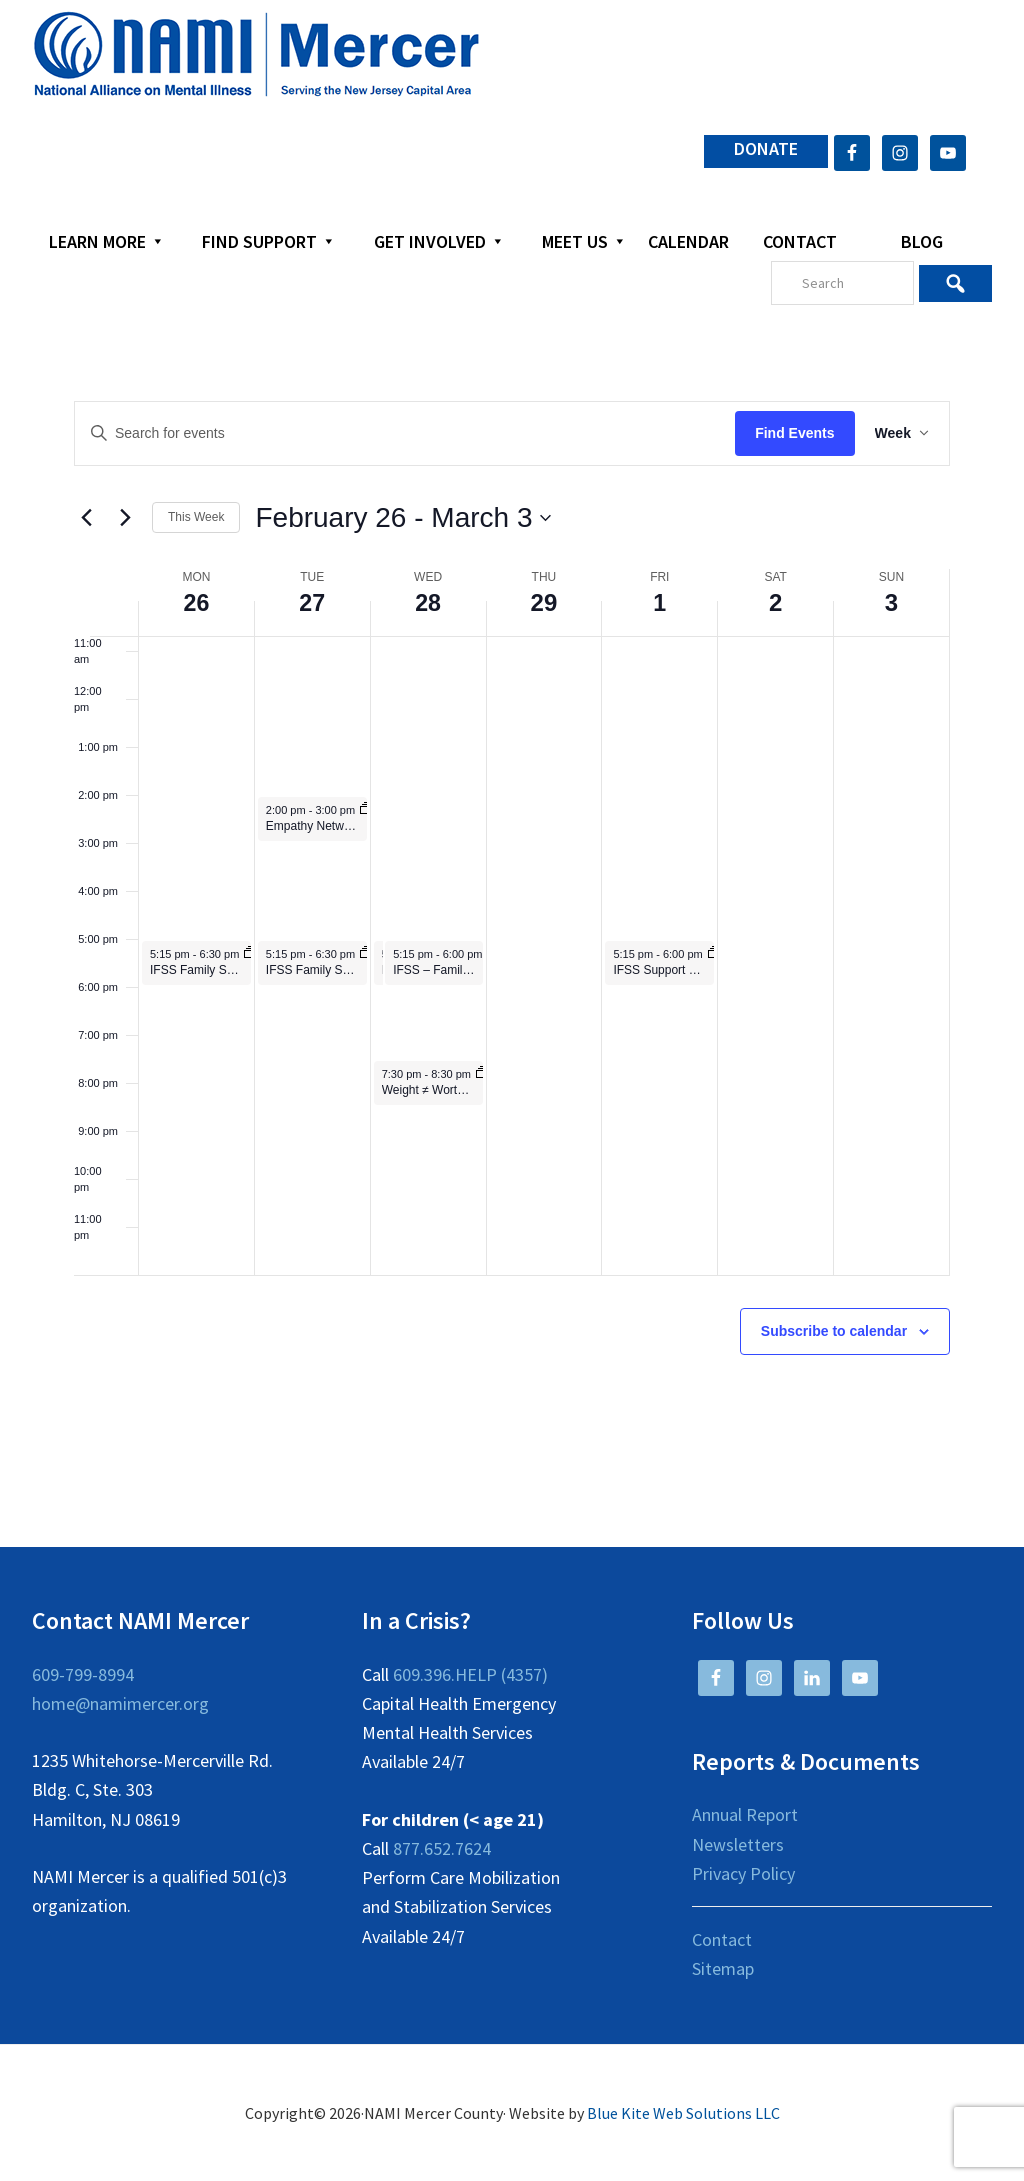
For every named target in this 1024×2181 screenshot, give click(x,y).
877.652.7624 (442, 1848)
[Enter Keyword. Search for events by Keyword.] (401, 433)
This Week (196, 517)
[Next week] (125, 518)
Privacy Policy (743, 1873)
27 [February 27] (312, 602)
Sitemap (723, 1968)
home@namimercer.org (120, 1703)
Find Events (786, 433)
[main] (512, 926)
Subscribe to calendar (834, 1331)
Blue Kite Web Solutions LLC (683, 2113)
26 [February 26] (196, 602)
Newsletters (738, 1844)
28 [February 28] (428, 602)
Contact (722, 1939)
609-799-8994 (83, 1674)
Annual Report (745, 1814)
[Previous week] (86, 518)
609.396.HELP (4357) (470, 1674)
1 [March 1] (659, 602)
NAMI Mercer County (256, 55)
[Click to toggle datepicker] (403, 518)
